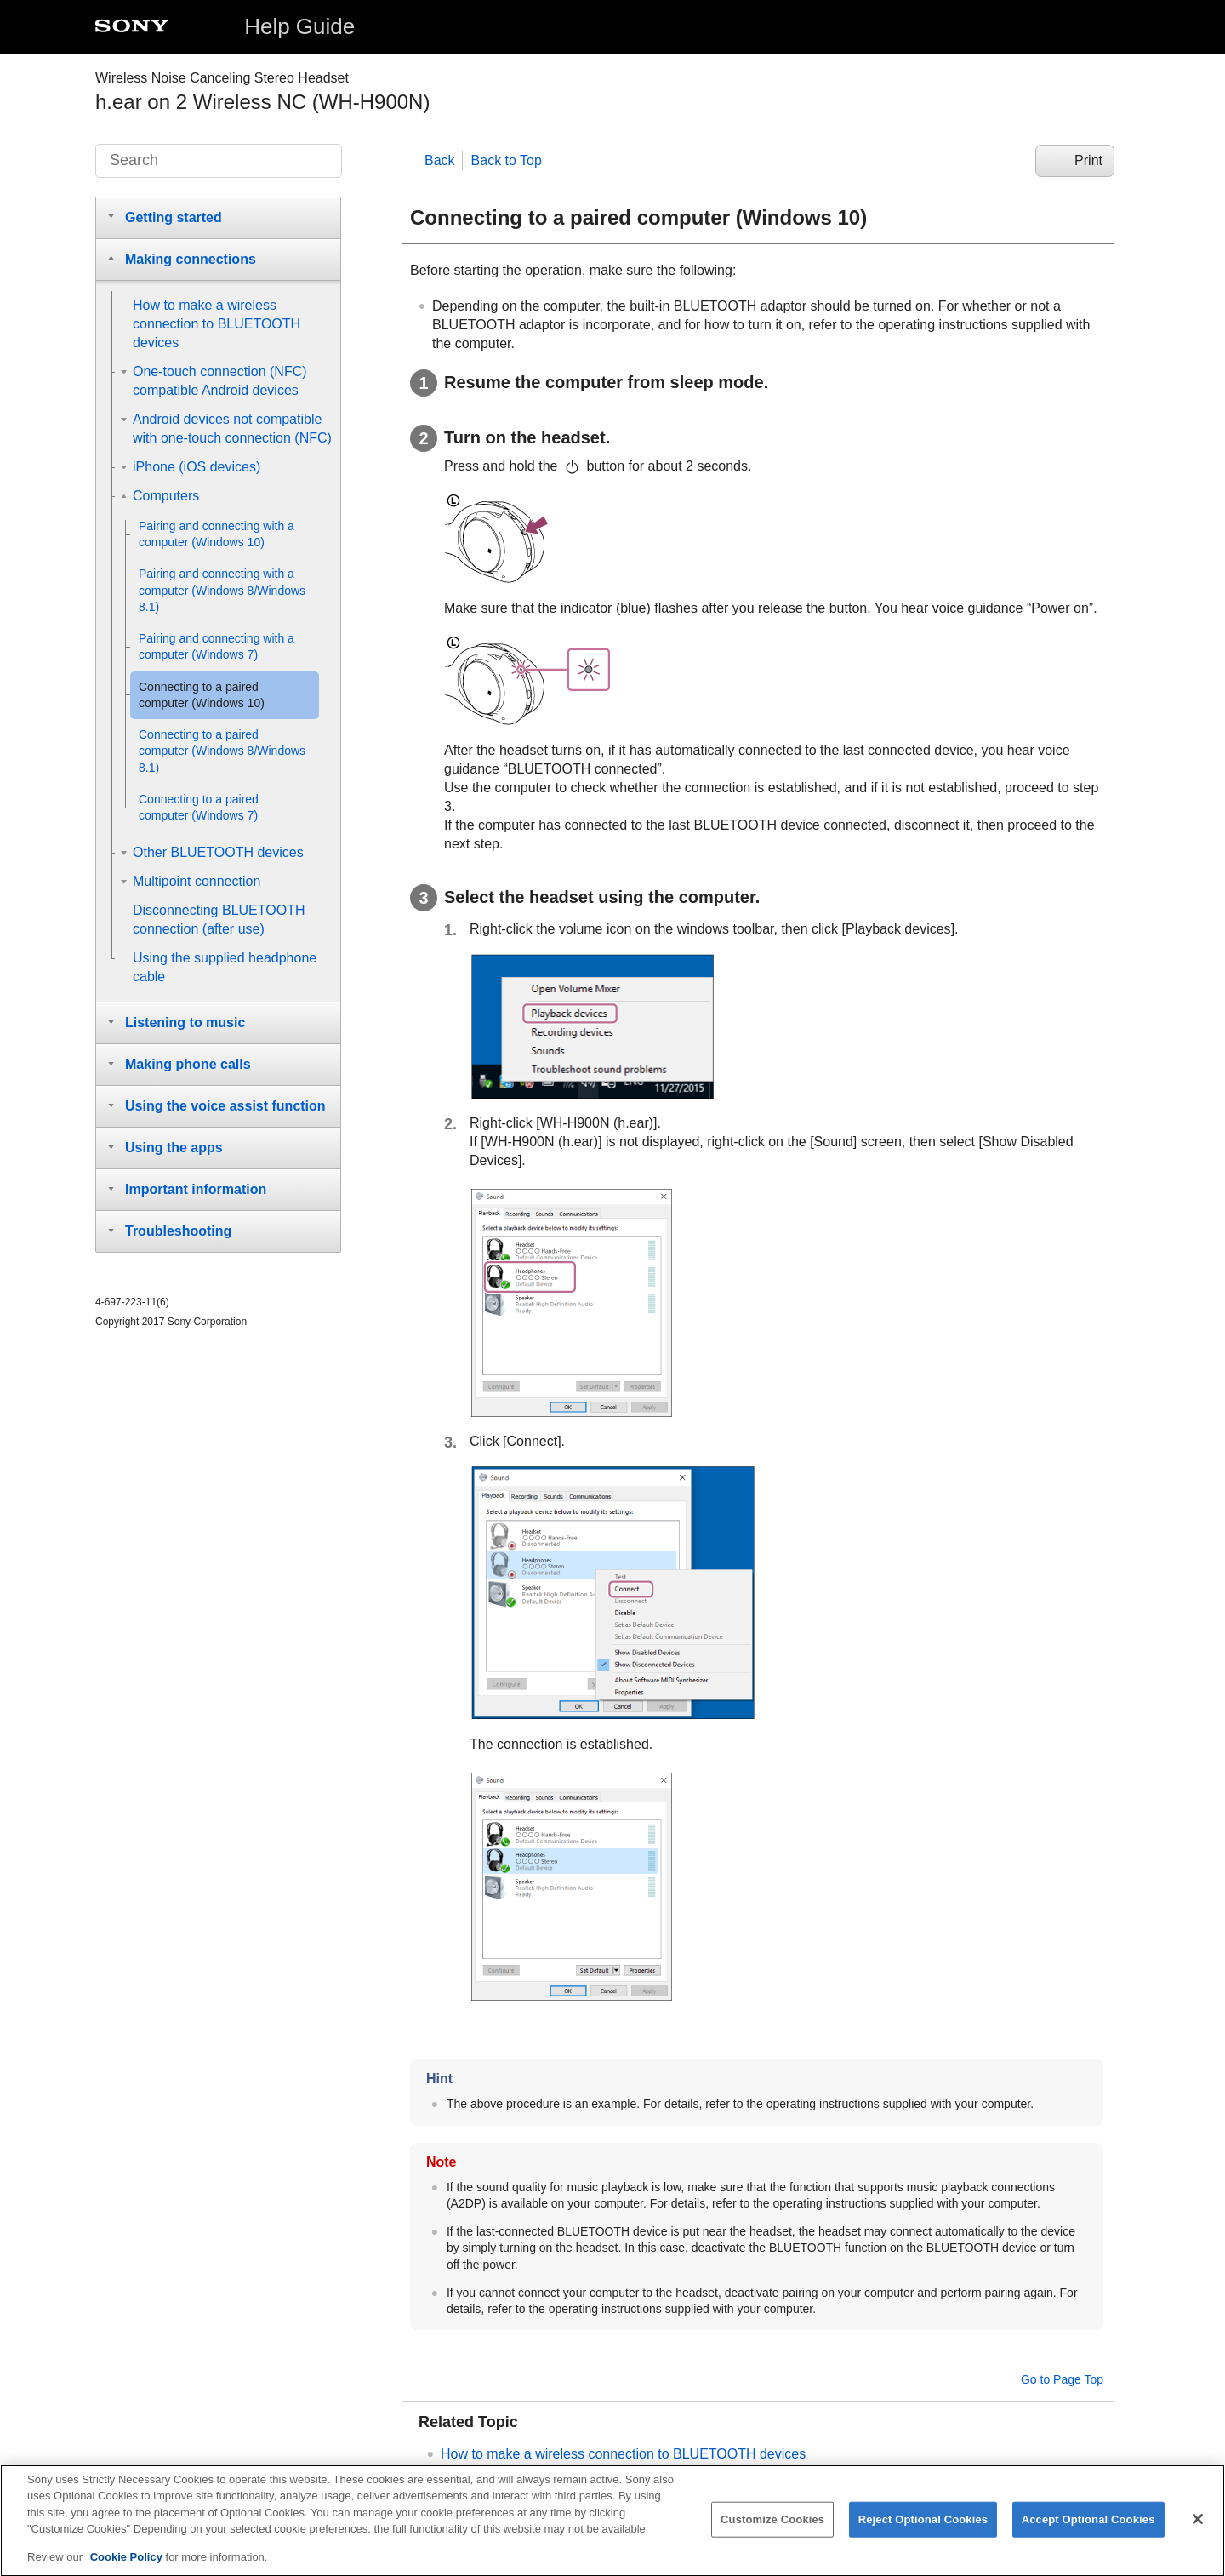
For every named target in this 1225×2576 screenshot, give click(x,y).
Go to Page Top (1062, 2379)
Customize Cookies (772, 2528)
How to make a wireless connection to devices (623, 2454)
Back (439, 160)
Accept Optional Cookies (1088, 2528)
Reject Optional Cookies (923, 2528)
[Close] (1197, 2528)
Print (1088, 160)
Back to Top (506, 160)
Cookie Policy (128, 2566)
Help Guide (299, 26)
